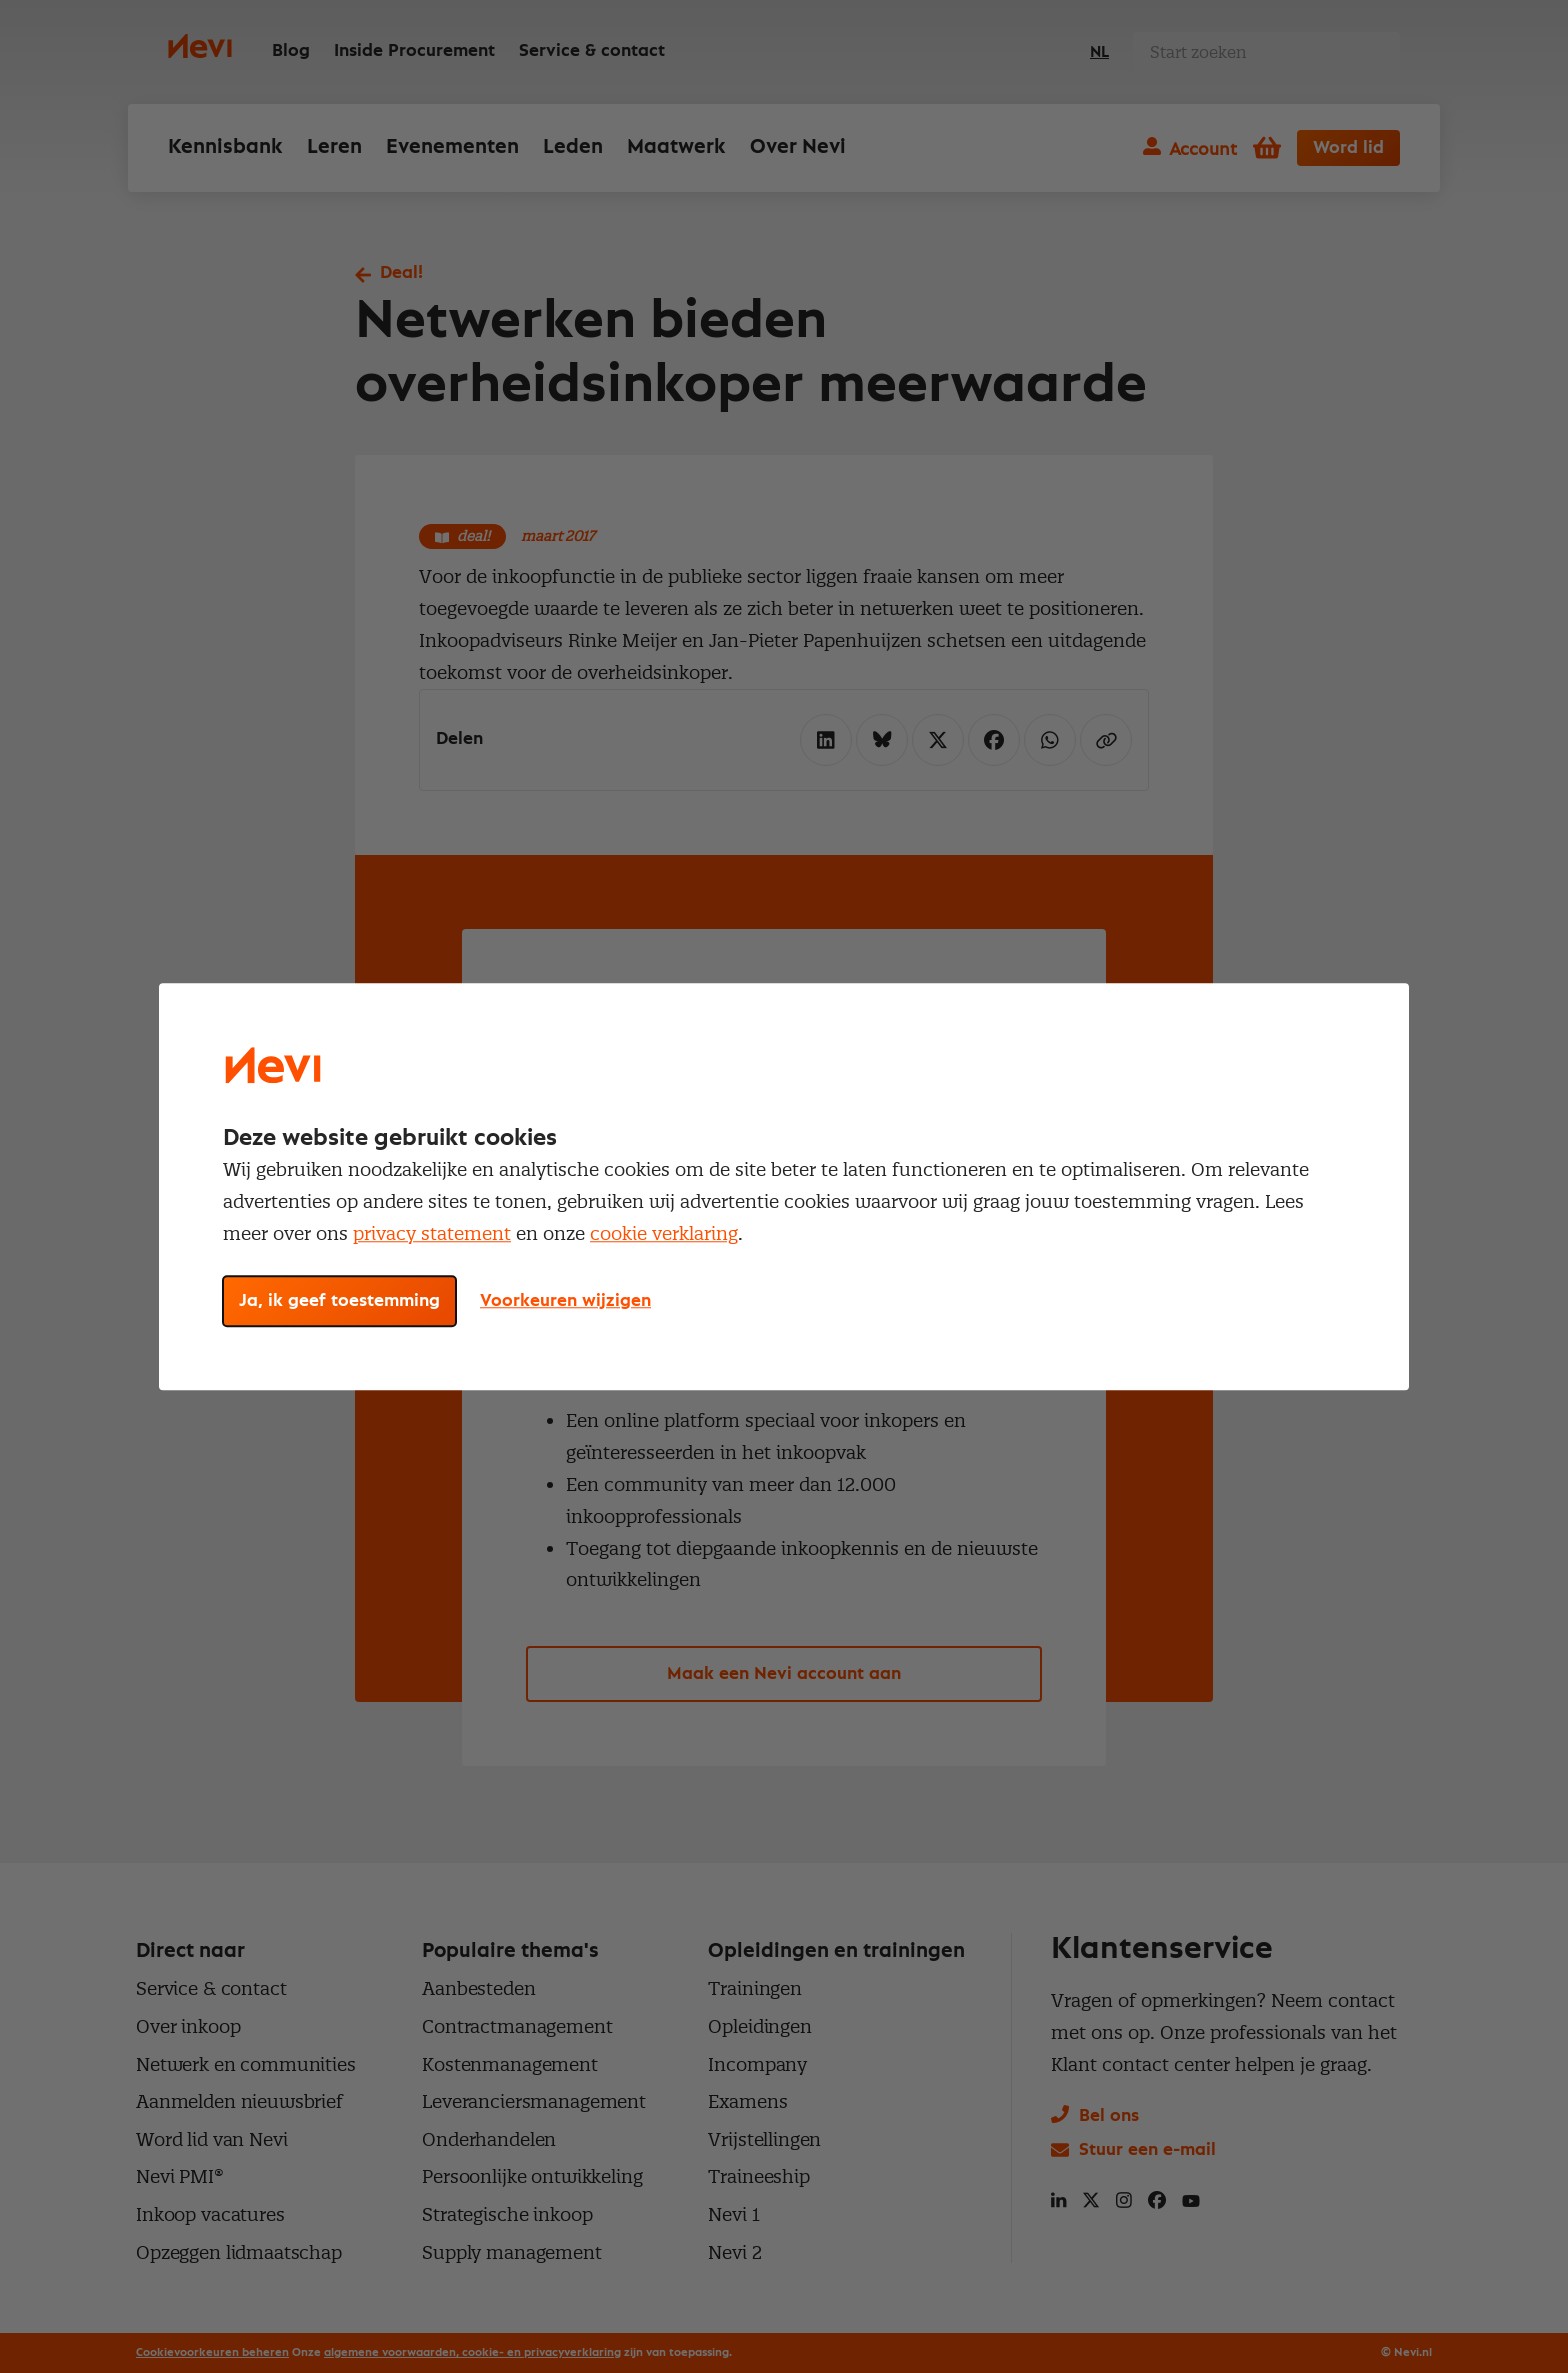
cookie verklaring (664, 1233)
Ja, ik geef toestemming (339, 1301)
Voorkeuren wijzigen (565, 1301)
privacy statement (432, 1233)
